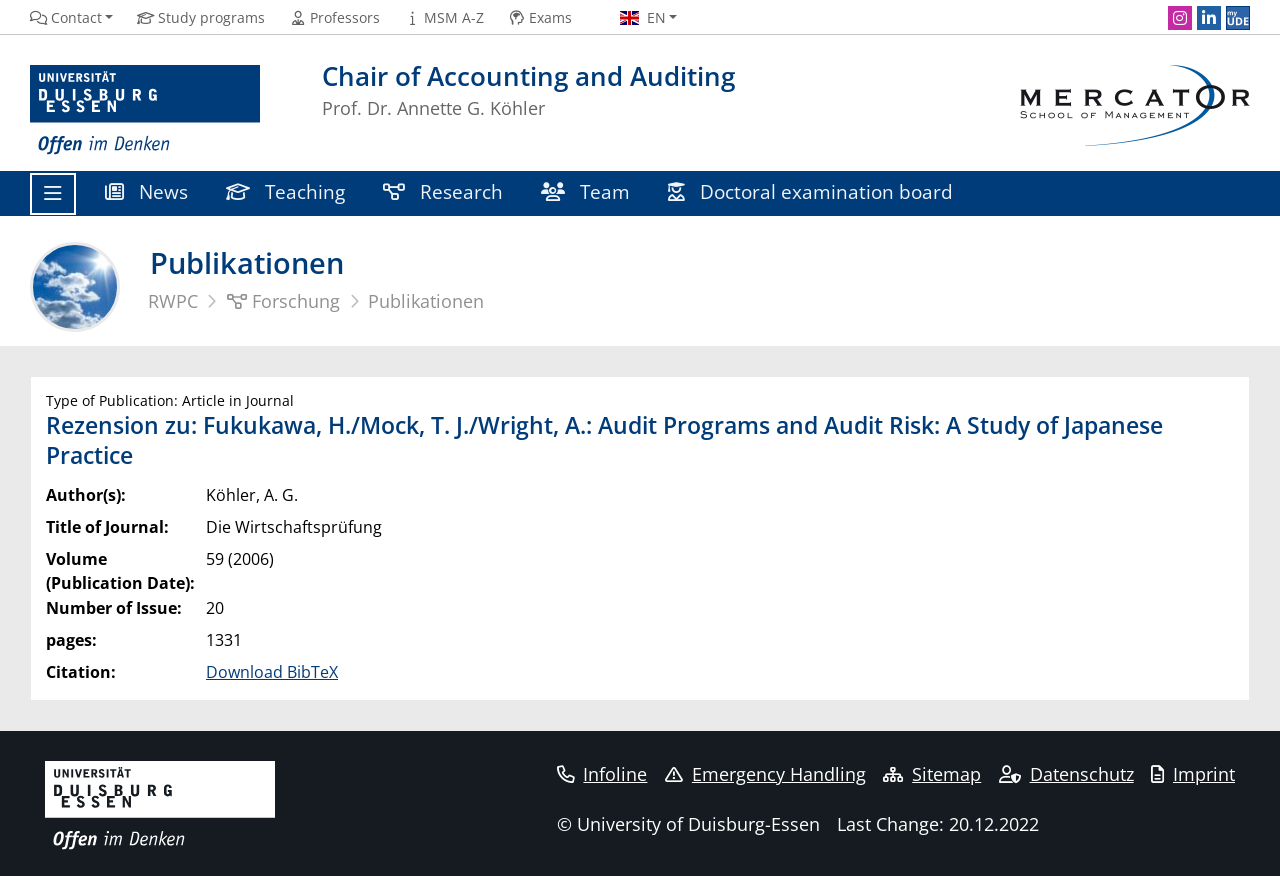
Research (443, 191)
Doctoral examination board (810, 191)
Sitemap (932, 774)
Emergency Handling (765, 774)
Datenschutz (1066, 774)
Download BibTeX (272, 672)
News (146, 191)
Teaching (285, 191)
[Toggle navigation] (53, 194)
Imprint (1193, 774)
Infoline (602, 774)
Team (585, 191)
